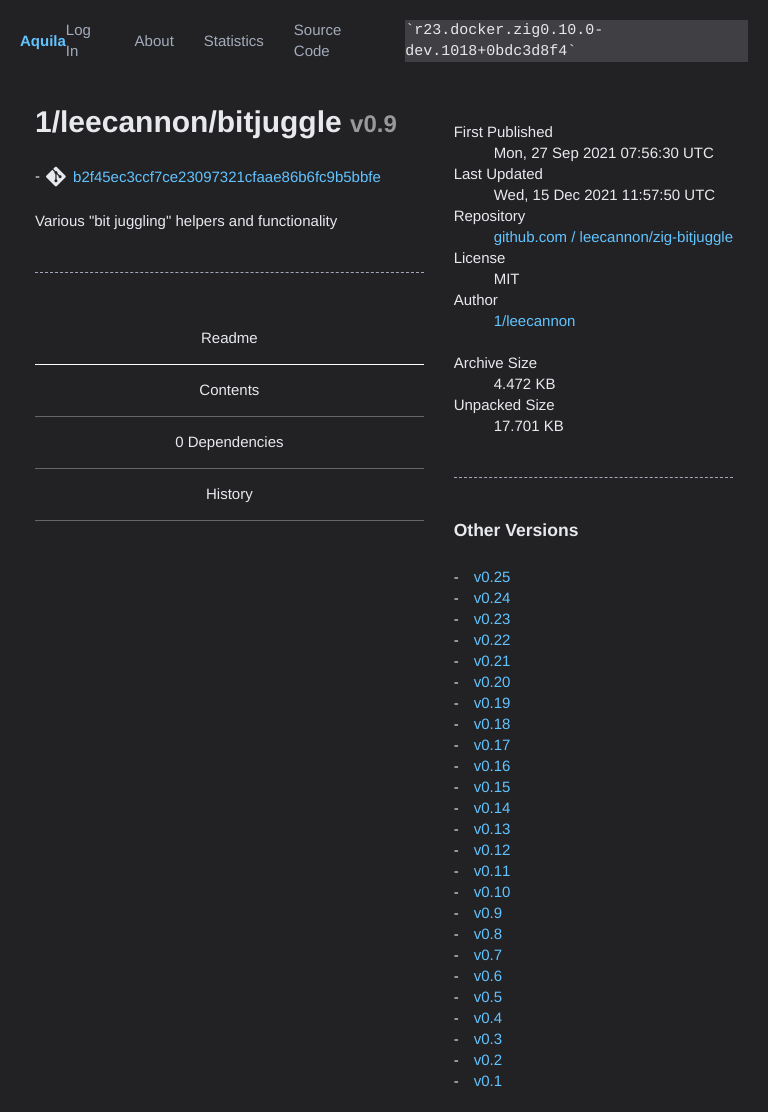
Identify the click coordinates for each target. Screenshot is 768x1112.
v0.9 (488, 913)
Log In (78, 41)
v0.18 (492, 724)
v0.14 (492, 808)
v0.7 (488, 955)
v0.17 (492, 745)
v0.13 (492, 829)
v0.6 (488, 976)
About (154, 41)
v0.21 (492, 661)
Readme (229, 338)
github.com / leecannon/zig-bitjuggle (613, 237)
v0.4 (488, 1018)
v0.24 (492, 598)
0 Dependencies (229, 442)
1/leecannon (535, 321)
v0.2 (488, 1060)
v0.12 (492, 850)
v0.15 (492, 787)
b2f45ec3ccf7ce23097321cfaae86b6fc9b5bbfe (227, 177)
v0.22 (492, 640)
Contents (229, 390)
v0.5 (488, 997)
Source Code (318, 41)
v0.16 (492, 766)
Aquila (43, 41)
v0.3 (488, 1039)
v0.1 (488, 1081)
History (229, 494)
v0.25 (492, 577)
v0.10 (492, 892)
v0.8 (488, 934)
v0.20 (492, 682)
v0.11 (492, 871)
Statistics (234, 41)
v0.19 (492, 703)
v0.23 (492, 619)
